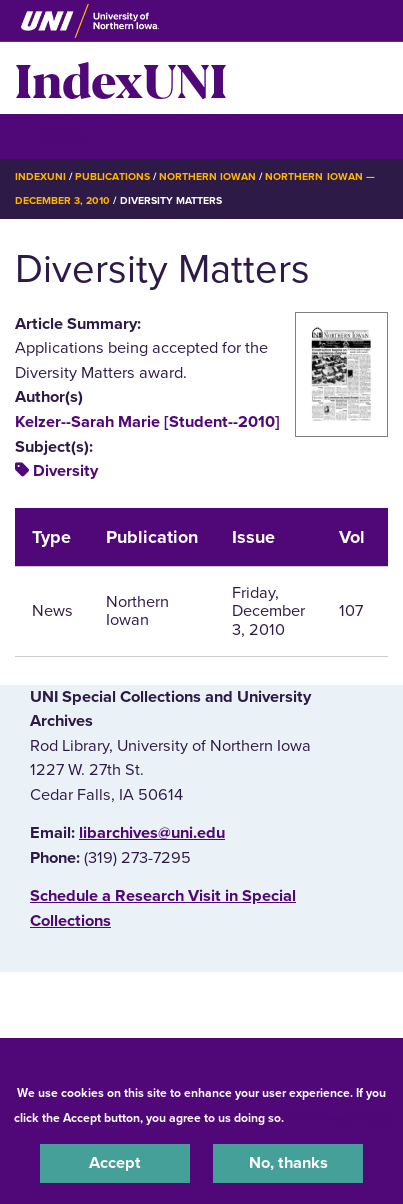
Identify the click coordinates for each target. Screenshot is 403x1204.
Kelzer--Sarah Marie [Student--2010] (147, 422)
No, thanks (288, 1163)
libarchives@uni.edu (152, 833)
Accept (115, 1163)
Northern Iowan (207, 176)
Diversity (65, 471)
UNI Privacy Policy (340, 1118)
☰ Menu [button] (50, 135)
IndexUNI (121, 78)
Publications (112, 176)
